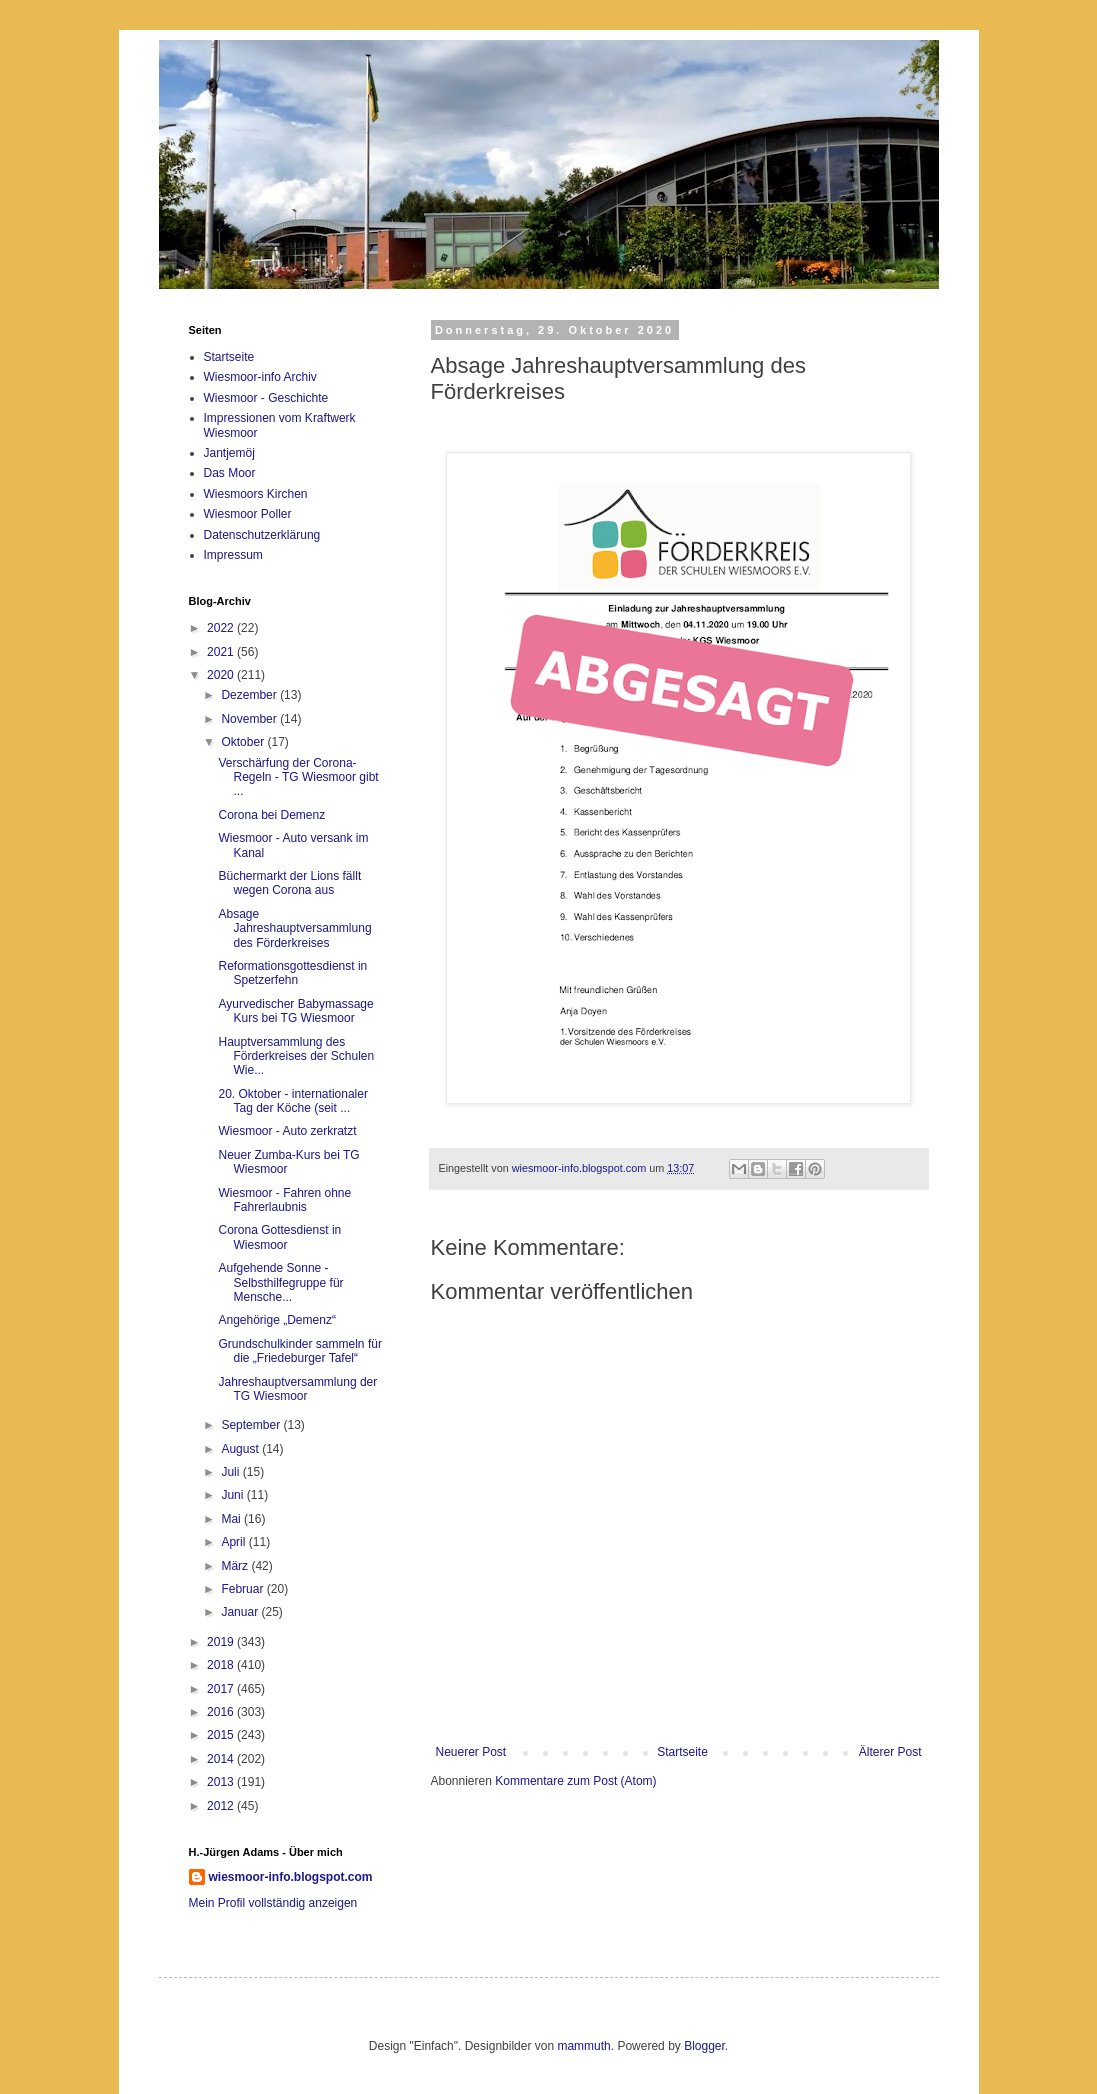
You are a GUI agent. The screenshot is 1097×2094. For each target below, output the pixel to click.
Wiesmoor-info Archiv (260, 377)
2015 (222, 1735)
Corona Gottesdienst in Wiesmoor (279, 1237)
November (250, 719)
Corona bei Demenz (271, 815)
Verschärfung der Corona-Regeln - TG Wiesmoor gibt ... (298, 777)
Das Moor (230, 473)
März (236, 1566)
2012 (222, 1806)
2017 (222, 1689)
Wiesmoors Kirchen (256, 494)
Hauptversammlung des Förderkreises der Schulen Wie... (296, 1056)
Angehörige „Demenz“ (276, 1320)
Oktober (244, 742)
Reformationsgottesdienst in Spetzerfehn (292, 973)
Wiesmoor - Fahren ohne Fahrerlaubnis (284, 1200)
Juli (231, 1472)
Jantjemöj (229, 453)
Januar (241, 1612)
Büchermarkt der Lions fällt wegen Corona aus (289, 883)
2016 (222, 1712)
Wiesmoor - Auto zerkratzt (287, 1131)
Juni (233, 1495)
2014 (222, 1759)
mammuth (583, 2046)
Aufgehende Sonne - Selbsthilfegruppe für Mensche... (280, 1282)
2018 (222, 1665)
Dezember (250, 695)
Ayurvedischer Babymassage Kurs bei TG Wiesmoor (295, 1011)
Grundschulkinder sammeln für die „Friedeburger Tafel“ (299, 1351)
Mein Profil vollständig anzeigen (273, 1903)
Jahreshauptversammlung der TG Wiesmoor (297, 1389)
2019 (222, 1642)
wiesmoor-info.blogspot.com (291, 1877)
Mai (232, 1519)
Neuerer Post (471, 1752)
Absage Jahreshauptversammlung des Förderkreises (294, 928)
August (241, 1449)
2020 (222, 675)
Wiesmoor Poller (248, 514)
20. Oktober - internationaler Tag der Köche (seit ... (292, 1101)
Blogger (704, 2046)
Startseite (682, 1752)
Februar (243, 1589)
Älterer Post (890, 1752)
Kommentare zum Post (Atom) (575, 1781)
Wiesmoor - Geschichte (266, 398)
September (252, 1425)
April (234, 1542)
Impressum (233, 555)
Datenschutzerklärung (262, 535)
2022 (222, 628)
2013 (222, 1782)
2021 (222, 652)
